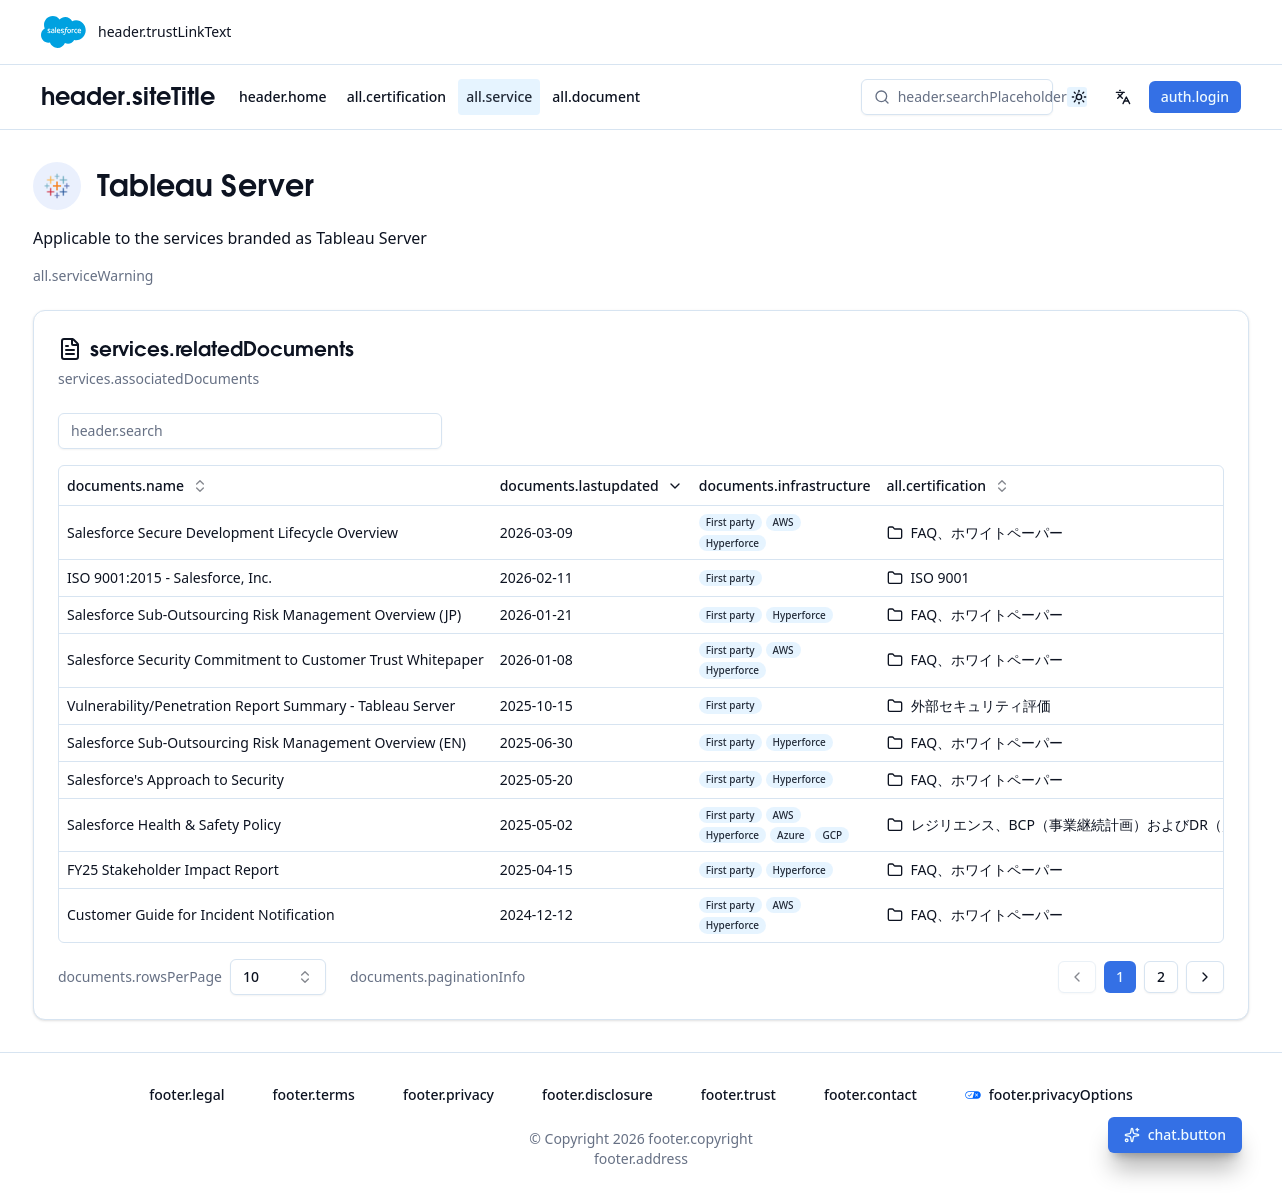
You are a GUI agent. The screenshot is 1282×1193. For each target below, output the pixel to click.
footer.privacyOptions (1049, 1094)
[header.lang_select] (1123, 97)
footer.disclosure (597, 1094)
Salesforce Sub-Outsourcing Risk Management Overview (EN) (266, 742)
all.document (596, 96)
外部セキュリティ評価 (981, 705)
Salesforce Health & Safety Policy (174, 824)
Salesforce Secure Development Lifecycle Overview (232, 532)
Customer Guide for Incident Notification (201, 914)
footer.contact (870, 1094)
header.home (283, 96)
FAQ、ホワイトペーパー (987, 532)
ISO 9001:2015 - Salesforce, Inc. (169, 577)
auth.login (1195, 96)
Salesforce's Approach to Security (175, 779)
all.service (499, 96)
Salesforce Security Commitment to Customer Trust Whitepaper (275, 659)
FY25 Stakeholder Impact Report (173, 869)
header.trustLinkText (164, 31)
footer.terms (314, 1094)
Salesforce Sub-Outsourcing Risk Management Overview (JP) (264, 614)
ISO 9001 (940, 577)
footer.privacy (448, 1094)
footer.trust (738, 1094)
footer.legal (186, 1094)
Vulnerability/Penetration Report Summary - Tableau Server (261, 705)
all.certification (396, 96)
